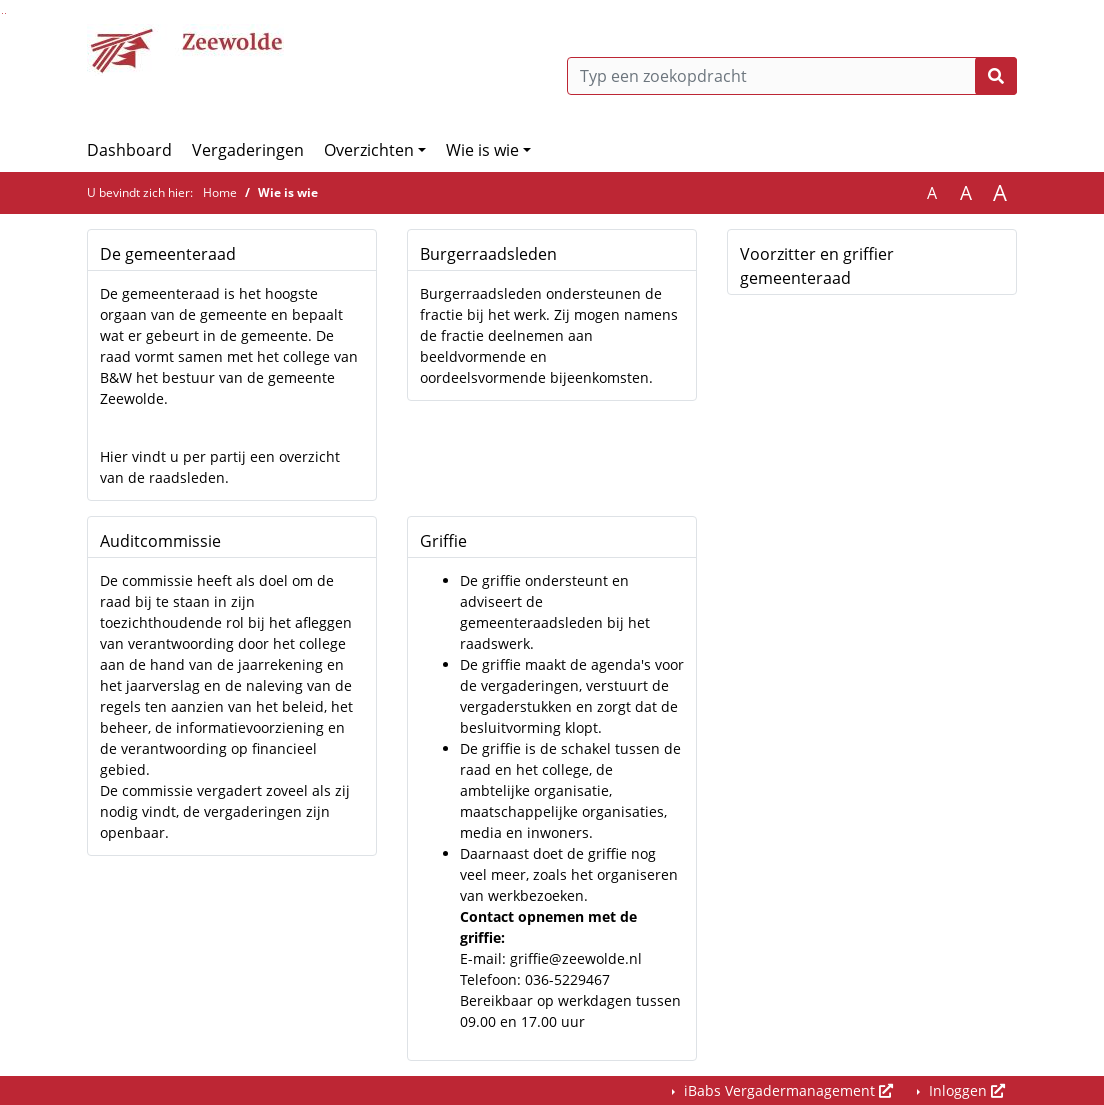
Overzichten (369, 150)
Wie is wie (482, 150)
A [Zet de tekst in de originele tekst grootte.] (932, 193)
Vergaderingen (248, 150)
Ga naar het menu (5, 13)
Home (220, 192)
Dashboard (129, 150)
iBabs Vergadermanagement (786, 1090)
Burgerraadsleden (488, 254)
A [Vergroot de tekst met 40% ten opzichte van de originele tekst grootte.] (1000, 193)
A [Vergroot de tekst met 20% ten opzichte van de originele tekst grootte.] (966, 193)
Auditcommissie (160, 541)
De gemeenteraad (168, 254)
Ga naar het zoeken (2, 13)
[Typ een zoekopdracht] (792, 76)
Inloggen (965, 1090)
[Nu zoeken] (996, 76)
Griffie (443, 541)
